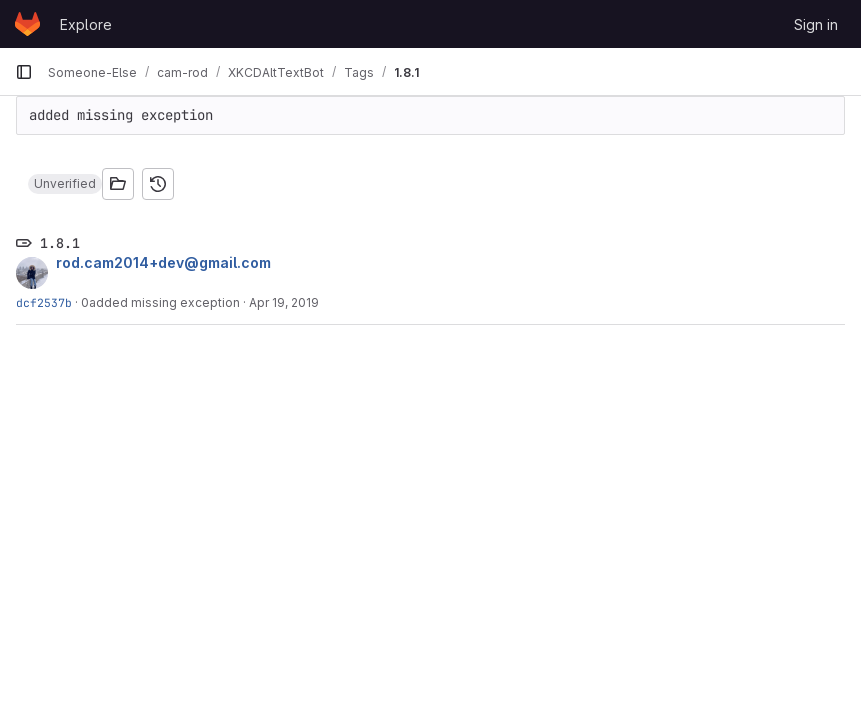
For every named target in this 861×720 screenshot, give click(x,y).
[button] (65, 184)
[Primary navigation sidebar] (24, 72)
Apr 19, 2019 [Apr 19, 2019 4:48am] (284, 302)
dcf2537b (44, 302)
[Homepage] (27, 24)
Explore (86, 24)
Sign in (816, 24)
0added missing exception (160, 302)
